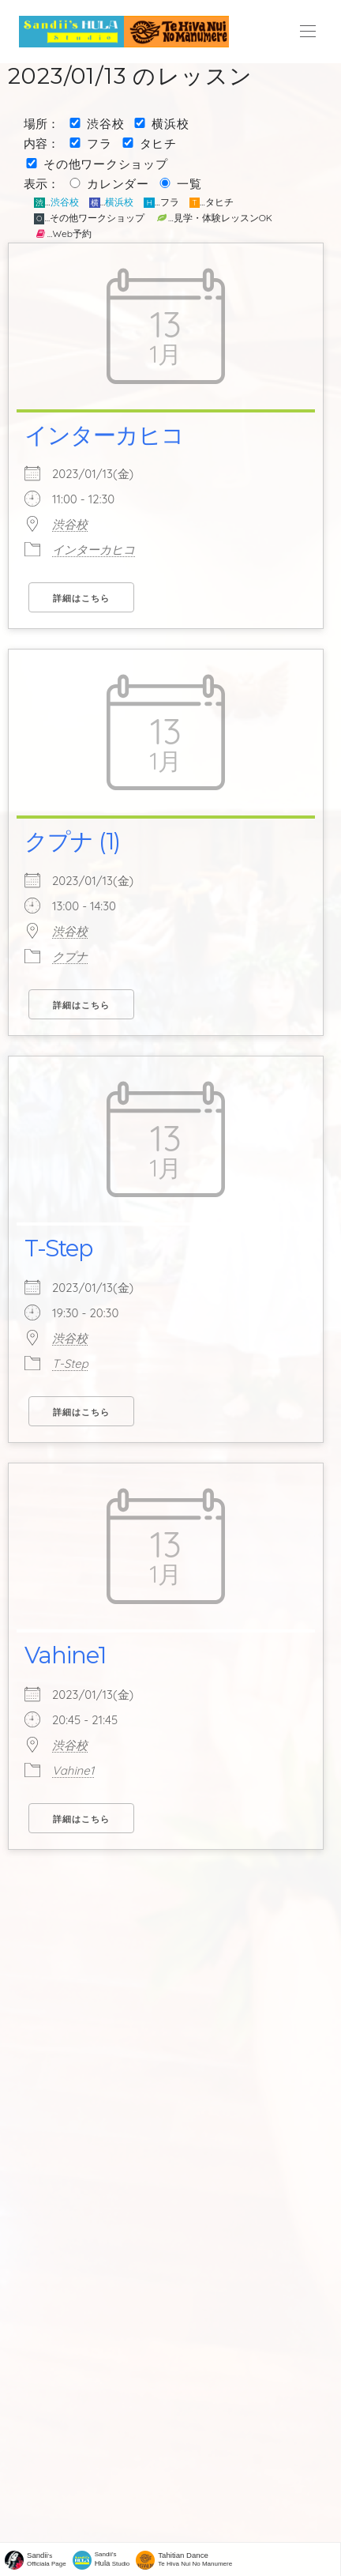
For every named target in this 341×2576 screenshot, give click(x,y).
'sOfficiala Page (46, 2559)
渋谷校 (105, 123)
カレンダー (118, 183)
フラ (99, 143)
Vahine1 (65, 1655)
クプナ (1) (72, 841)
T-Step (58, 1248)
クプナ (70, 956)
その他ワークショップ (105, 163)
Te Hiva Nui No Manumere (195, 2559)
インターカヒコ (104, 435)
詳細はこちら (81, 598)
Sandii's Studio (112, 2559)
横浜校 (170, 123)
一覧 (189, 183)
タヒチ (158, 143)
